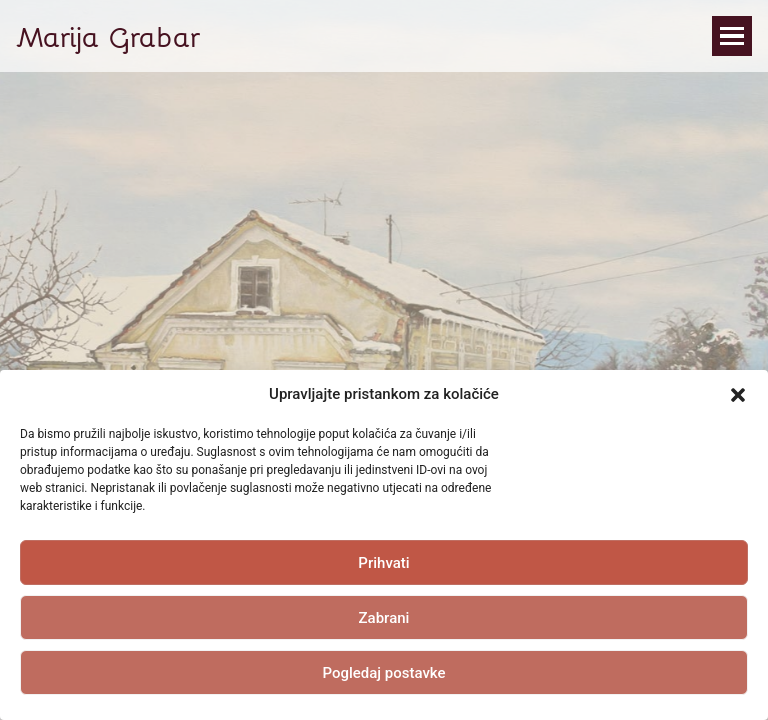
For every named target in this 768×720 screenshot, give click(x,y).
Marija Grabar (108, 35)
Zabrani (384, 618)
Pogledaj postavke (383, 673)
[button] (738, 395)
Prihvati (383, 563)
